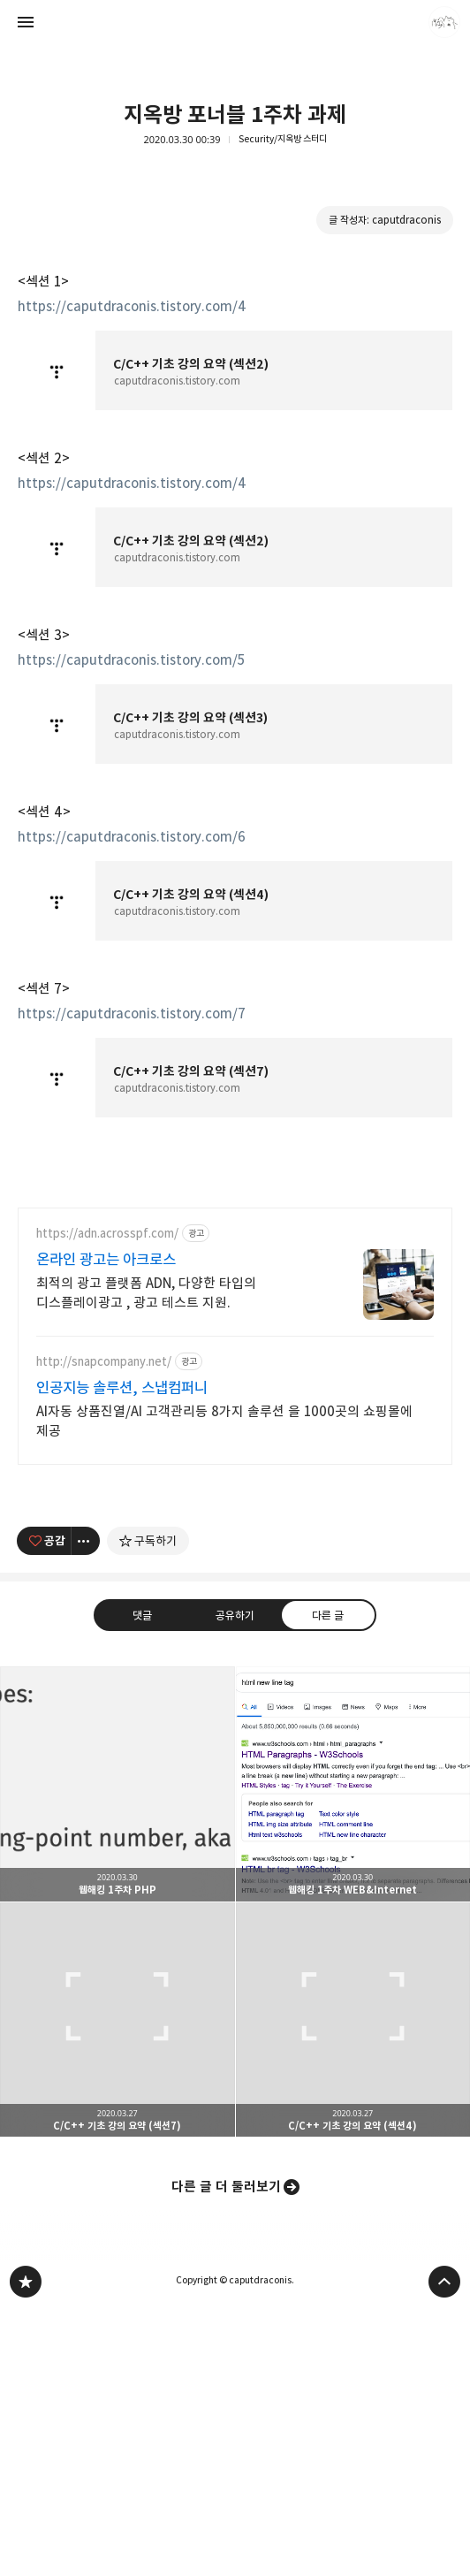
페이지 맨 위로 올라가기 (444, 2281)
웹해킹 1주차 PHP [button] (117, 1784)
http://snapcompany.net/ (103, 1361)
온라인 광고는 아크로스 (106, 1259)
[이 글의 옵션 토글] (86, 1541)
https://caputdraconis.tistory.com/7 (132, 1013)
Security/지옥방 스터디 (283, 139)
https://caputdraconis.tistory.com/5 (131, 660)
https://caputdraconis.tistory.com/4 (132, 306)
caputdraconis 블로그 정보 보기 (444, 22)
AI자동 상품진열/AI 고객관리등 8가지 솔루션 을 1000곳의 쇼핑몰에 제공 (224, 1421)
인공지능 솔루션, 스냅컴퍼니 (122, 1388)
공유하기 (235, 1615)
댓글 (142, 1615)
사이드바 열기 (25, 22)
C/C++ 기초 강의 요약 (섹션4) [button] (353, 2020)
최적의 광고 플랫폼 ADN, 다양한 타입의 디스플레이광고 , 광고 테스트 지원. (146, 1293)
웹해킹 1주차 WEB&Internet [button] (353, 1784)
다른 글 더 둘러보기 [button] (226, 2186)
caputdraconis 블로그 (25, 2281)
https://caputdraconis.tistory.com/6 (132, 836)
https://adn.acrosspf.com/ (107, 1233)
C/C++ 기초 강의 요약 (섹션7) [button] (117, 2020)
